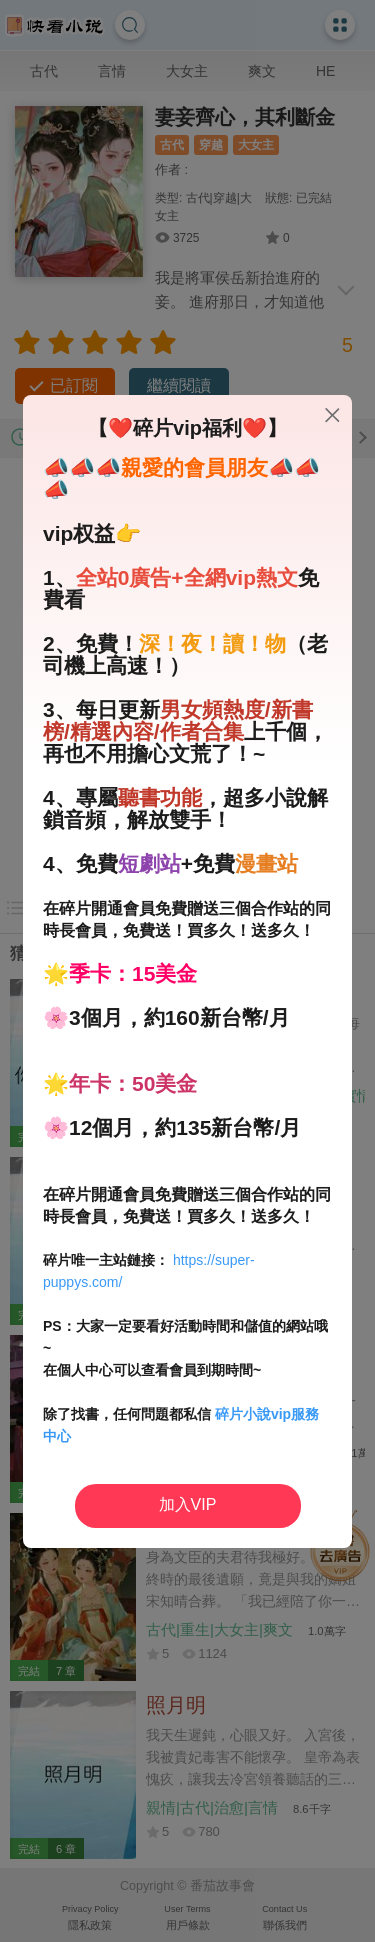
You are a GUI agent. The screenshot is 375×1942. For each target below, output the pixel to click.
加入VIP (188, 1504)
